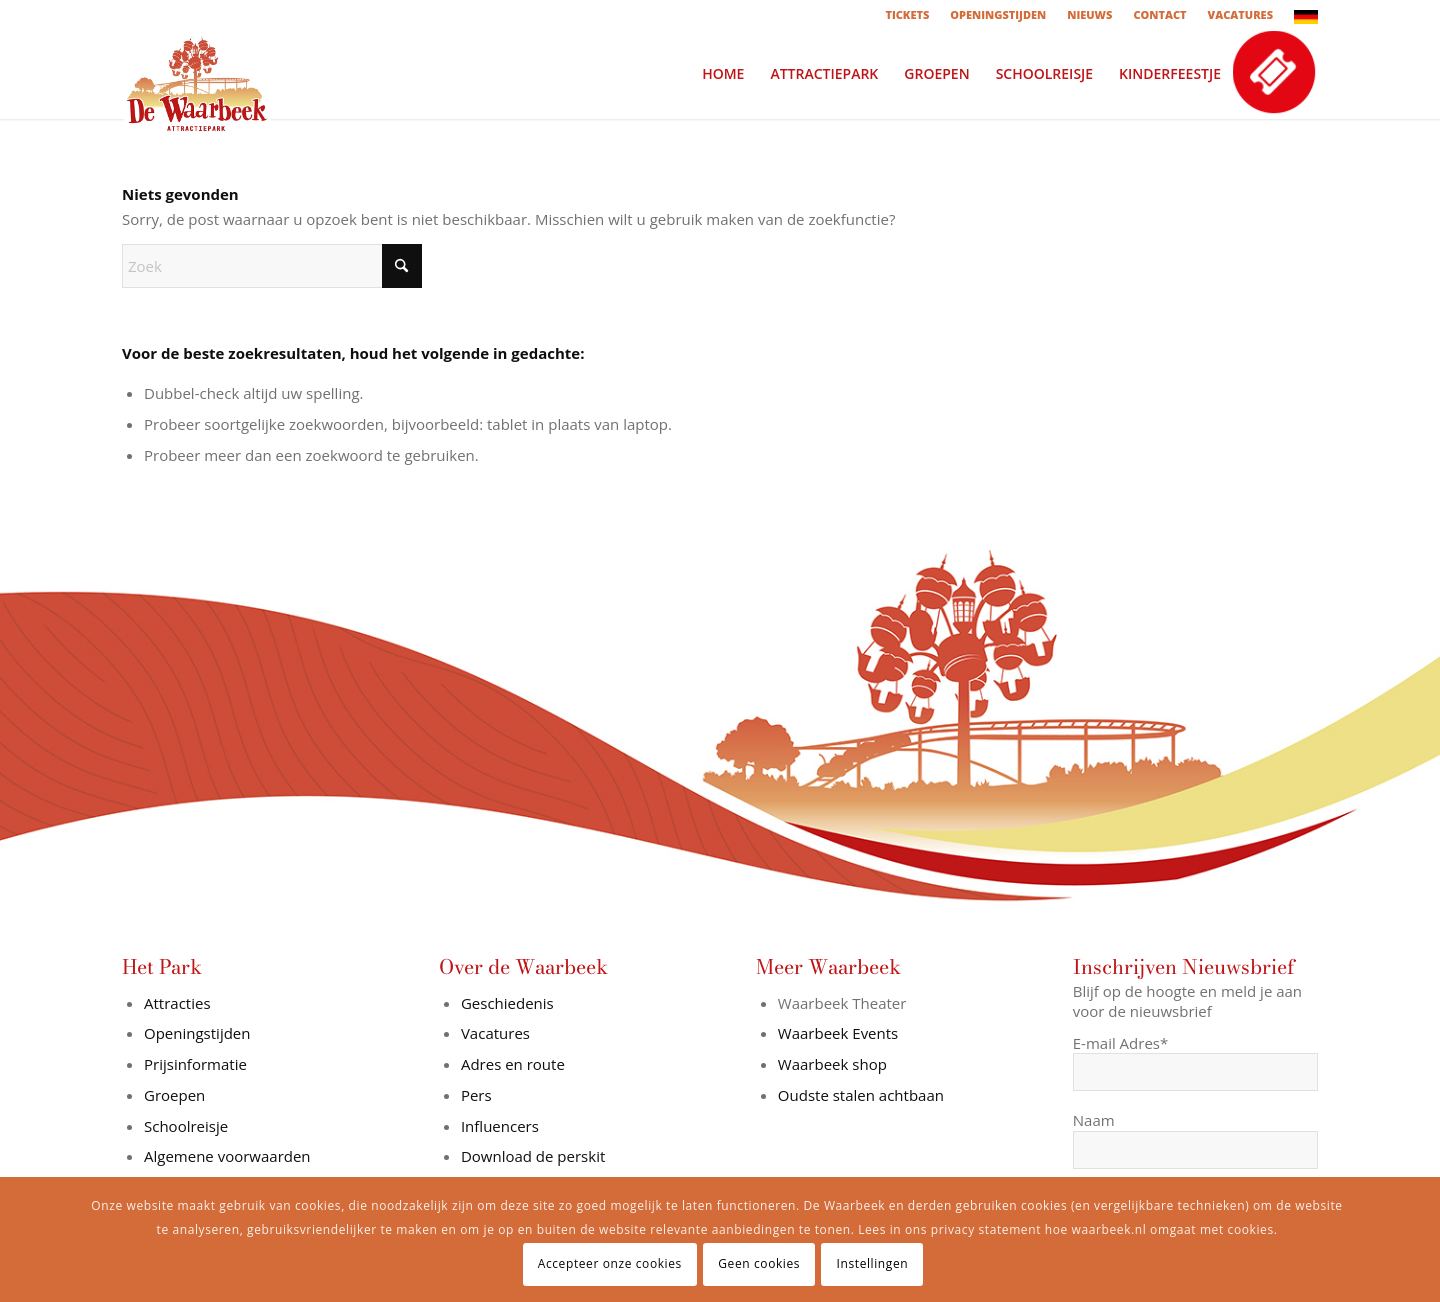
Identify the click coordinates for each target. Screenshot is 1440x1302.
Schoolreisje (186, 1126)
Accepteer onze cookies (610, 1263)
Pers (476, 1095)
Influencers (500, 1126)
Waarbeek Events (838, 1033)
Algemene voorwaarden (227, 1156)
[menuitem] (907, 15)
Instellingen (873, 1263)
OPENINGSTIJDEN (998, 14)
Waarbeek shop (832, 1064)
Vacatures (495, 1033)
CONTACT (1159, 14)
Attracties (177, 1003)
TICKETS (907, 14)
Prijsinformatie (195, 1064)
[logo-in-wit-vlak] (197, 74)
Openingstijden (197, 1033)
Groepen (174, 1095)
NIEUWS (1089, 14)
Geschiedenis (507, 1003)
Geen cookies (759, 1263)
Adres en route (513, 1064)
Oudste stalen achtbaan (861, 1095)
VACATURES (1240, 14)
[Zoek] (272, 266)
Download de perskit (533, 1156)
